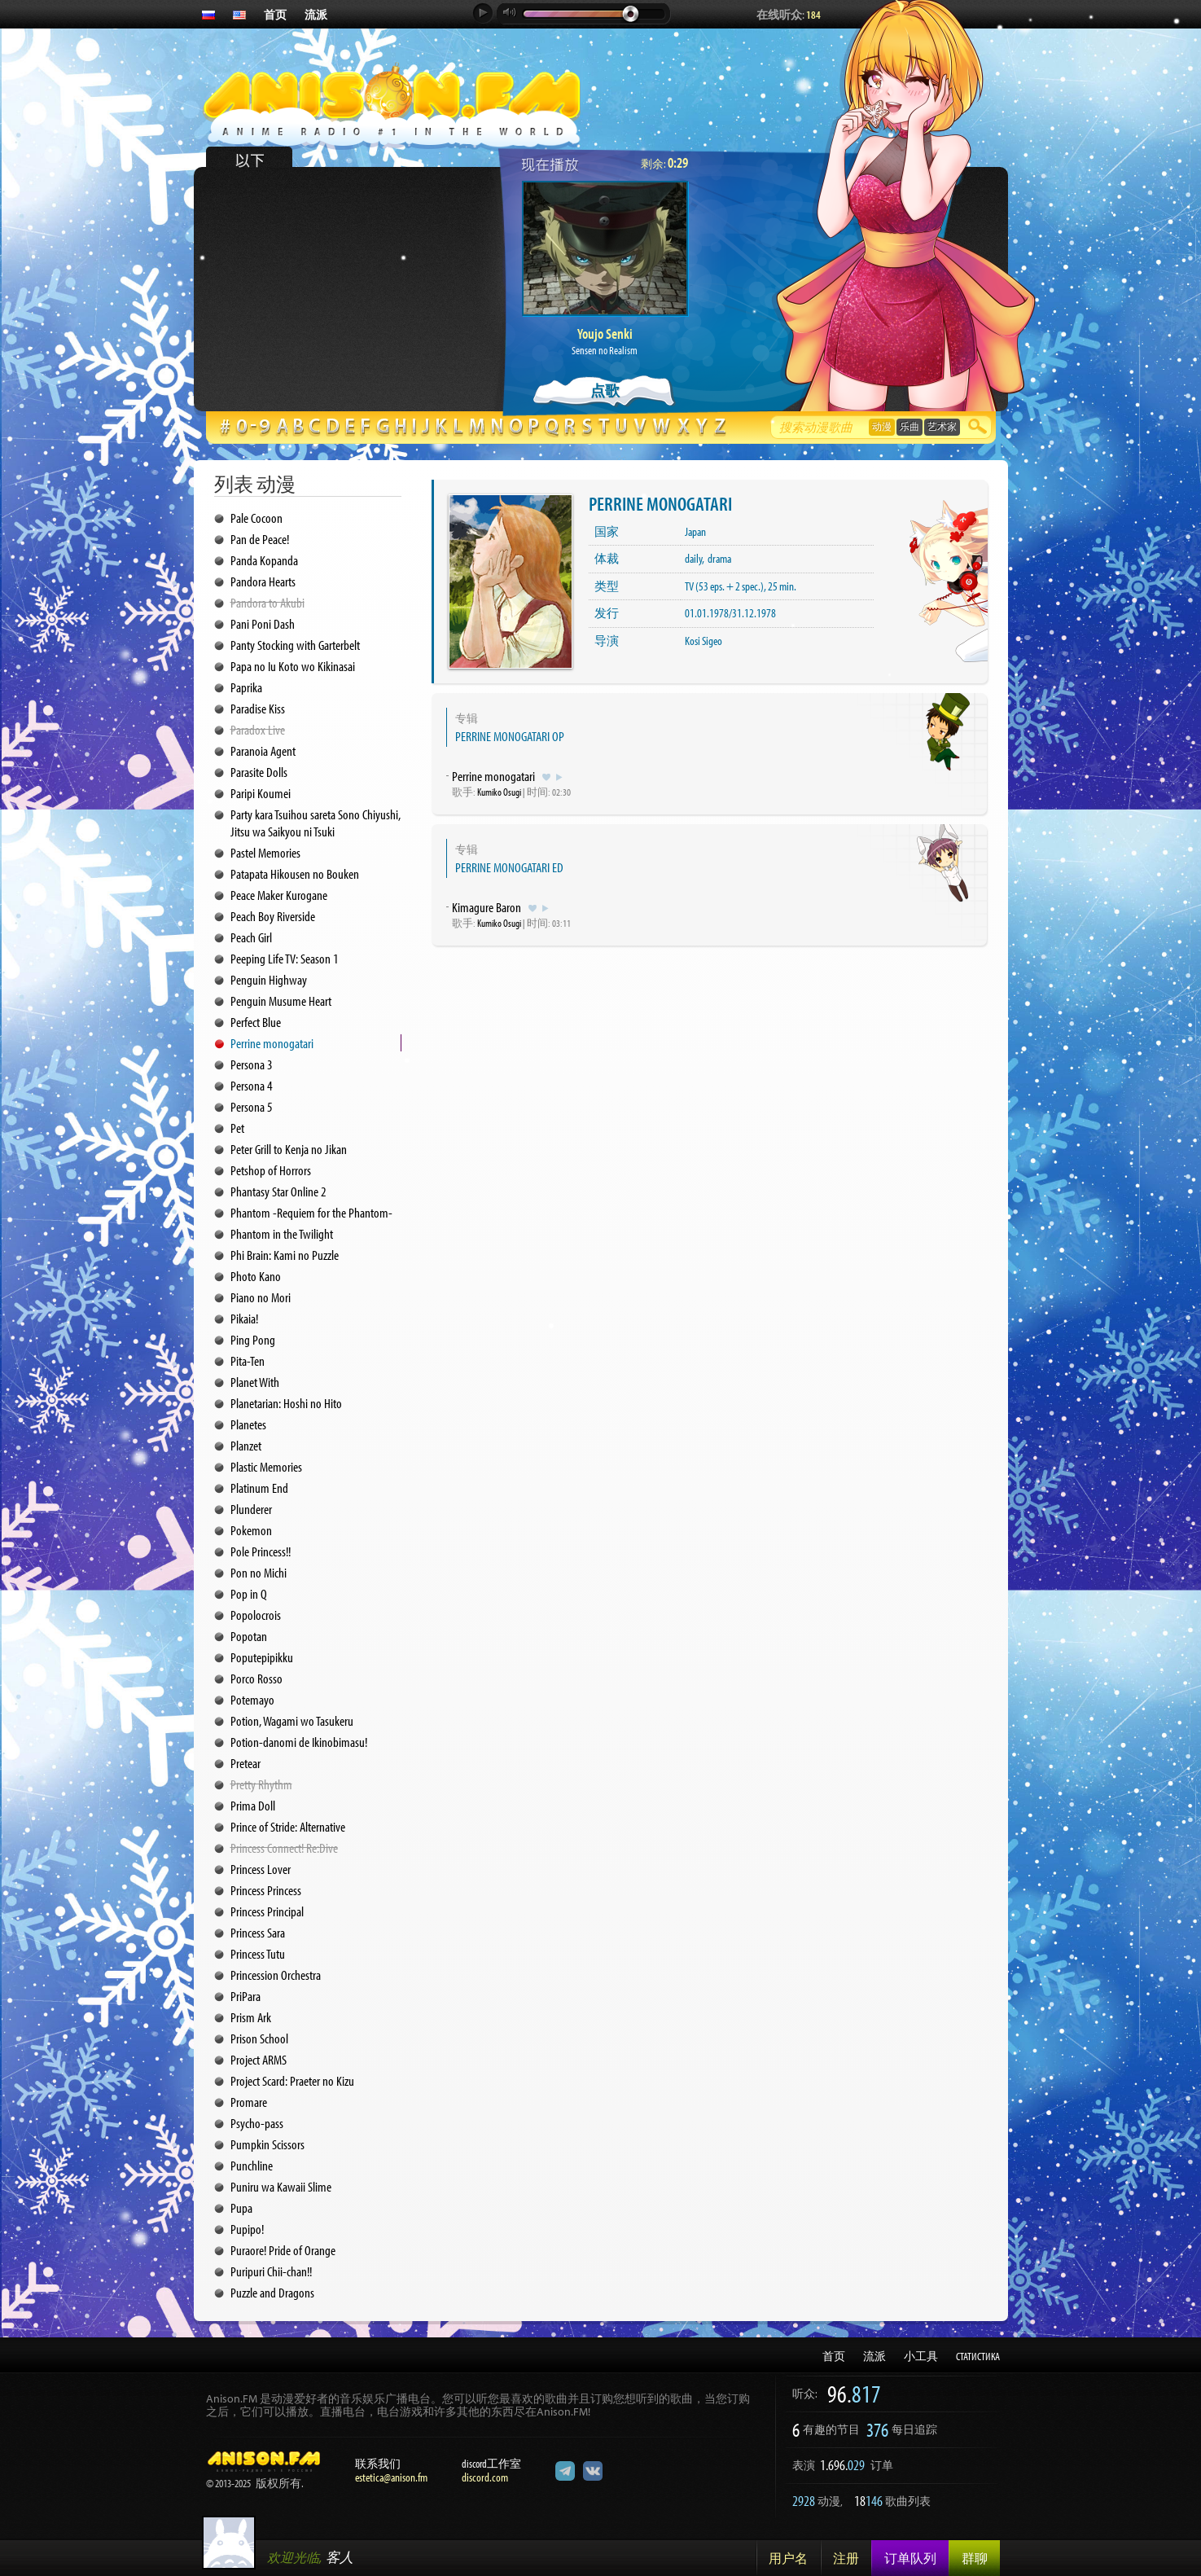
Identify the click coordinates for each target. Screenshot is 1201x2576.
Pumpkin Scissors (267, 2144)
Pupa (241, 2207)
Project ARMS (258, 2059)
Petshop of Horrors (270, 1169)
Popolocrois (255, 1614)
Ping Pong (252, 1339)
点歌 (605, 390)
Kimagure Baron (486, 906)
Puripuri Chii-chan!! (271, 2271)
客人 (339, 2556)
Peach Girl (251, 937)
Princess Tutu (257, 1953)
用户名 (788, 2558)
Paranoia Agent (263, 750)
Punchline (251, 2165)
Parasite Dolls (258, 771)
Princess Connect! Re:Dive (284, 1847)
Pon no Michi (258, 1572)
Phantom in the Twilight (281, 1233)
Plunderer (251, 1508)
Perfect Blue (255, 1021)
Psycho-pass (256, 2122)
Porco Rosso (256, 1678)
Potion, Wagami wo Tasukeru (291, 1720)
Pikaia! (244, 1318)
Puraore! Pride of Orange (282, 2249)
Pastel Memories (265, 852)
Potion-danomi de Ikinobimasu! (298, 1741)
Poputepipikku (261, 1656)
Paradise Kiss (257, 708)
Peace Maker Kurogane (278, 894)
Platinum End (259, 1487)
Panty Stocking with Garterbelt (295, 644)
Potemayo (252, 1699)
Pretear (245, 1762)
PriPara (245, 1995)
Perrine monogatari (271, 1042)
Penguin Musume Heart (280, 1000)
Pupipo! (247, 2228)
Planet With (254, 1381)
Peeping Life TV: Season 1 (284, 958)
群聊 (975, 2558)
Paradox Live (257, 729)
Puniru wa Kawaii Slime (280, 2186)
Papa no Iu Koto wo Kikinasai (292, 665)
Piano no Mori (260, 1297)
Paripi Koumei (260, 792)
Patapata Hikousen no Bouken (294, 873)
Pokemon (251, 1529)
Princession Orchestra (275, 1974)
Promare (248, 2101)
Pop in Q (248, 1593)
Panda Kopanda (264, 559)
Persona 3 (251, 1064)
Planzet (245, 1445)
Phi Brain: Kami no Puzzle (284, 1254)
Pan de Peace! (259, 538)
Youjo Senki (605, 333)
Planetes (248, 1424)
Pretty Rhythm (261, 1784)
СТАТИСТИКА (978, 2356)
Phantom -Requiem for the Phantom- (311, 1212)
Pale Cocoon (256, 517)
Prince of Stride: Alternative (287, 1826)
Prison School (259, 2038)
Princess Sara (257, 1932)
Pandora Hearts (263, 581)
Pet (237, 1127)
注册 (846, 2558)
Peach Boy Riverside (272, 915)
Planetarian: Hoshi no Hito (286, 1402)
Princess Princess (265, 1889)
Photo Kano (255, 1275)
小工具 (921, 2356)
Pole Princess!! (260, 1551)
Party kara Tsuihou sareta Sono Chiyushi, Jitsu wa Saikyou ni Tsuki (315, 822)
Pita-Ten (247, 1360)
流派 (316, 14)
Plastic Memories (266, 1466)
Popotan (248, 1635)
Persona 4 (251, 1085)
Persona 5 (251, 1106)
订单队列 (910, 2558)
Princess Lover (260, 1868)
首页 (275, 14)
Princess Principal (267, 1911)
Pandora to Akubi (267, 602)
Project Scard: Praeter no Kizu (292, 2080)
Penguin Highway (268, 979)
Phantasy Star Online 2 (278, 1191)
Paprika (246, 687)
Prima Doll (252, 1805)
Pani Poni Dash (262, 623)
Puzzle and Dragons (272, 2292)
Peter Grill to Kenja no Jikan (288, 1148)
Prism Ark (250, 2016)
